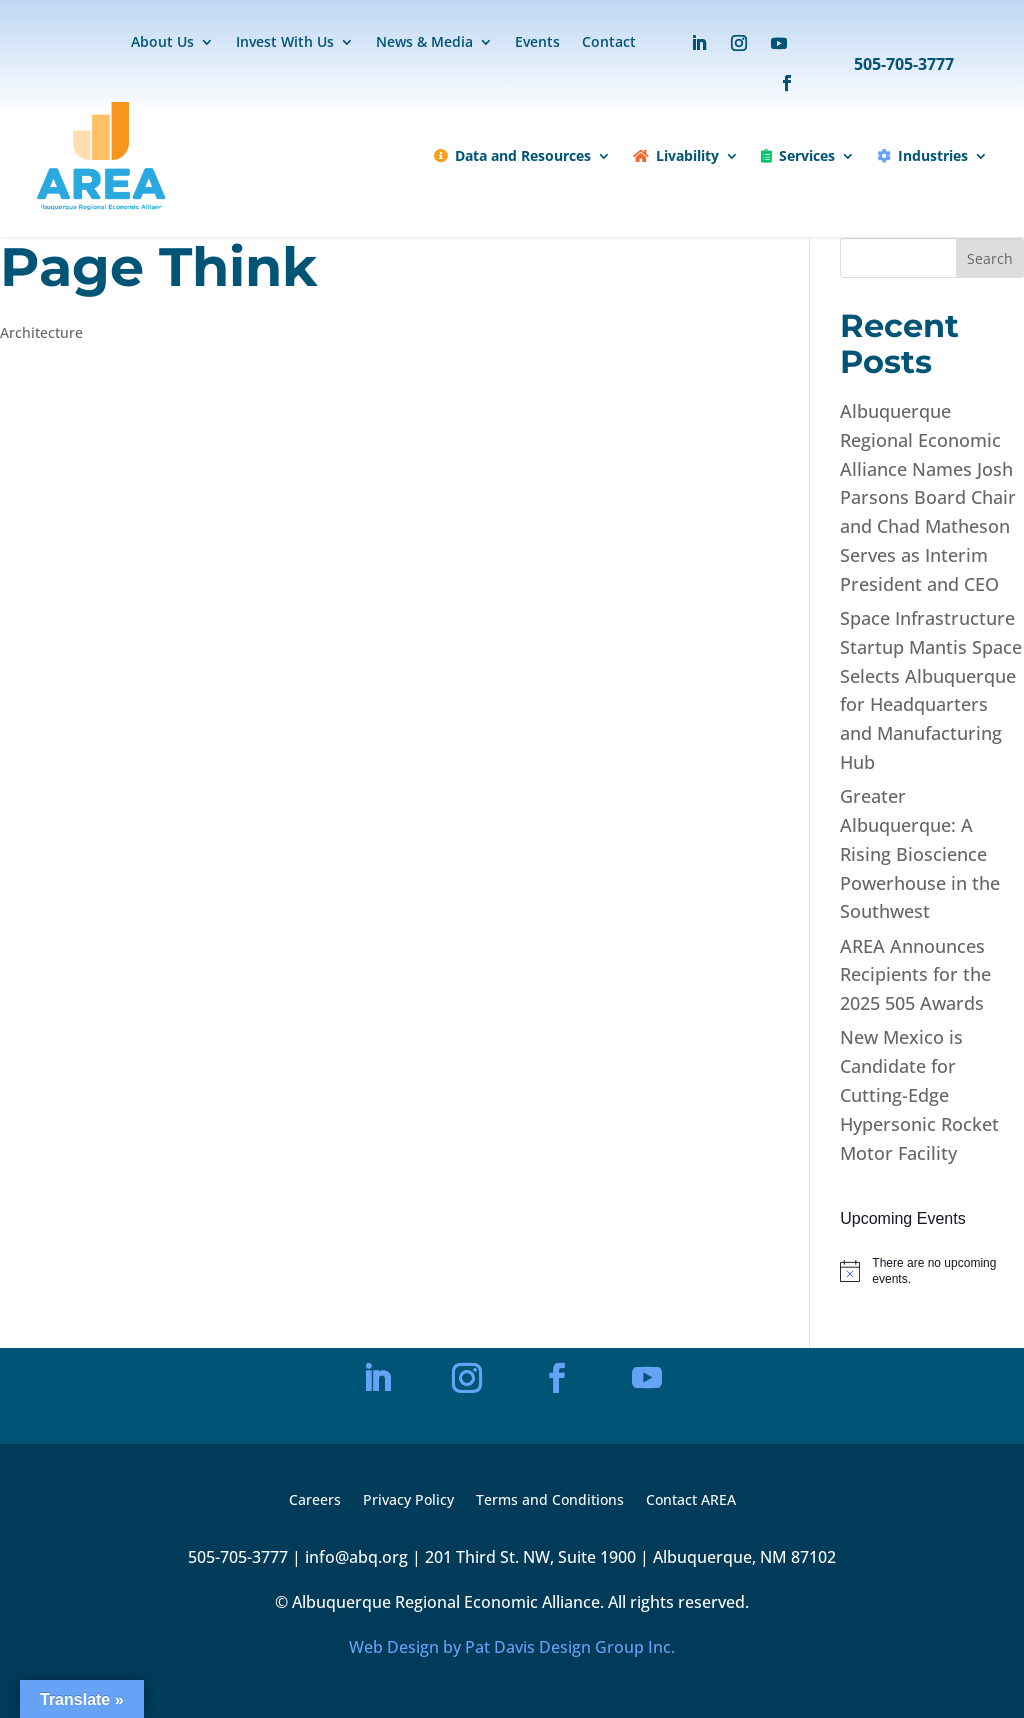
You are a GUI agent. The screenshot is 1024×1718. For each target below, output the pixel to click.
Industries (922, 155)
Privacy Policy (408, 1501)
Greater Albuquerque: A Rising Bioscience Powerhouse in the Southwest (920, 853)
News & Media (424, 43)
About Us (162, 43)
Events (537, 43)
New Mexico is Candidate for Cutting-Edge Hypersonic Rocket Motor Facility (919, 1094)
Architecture (41, 332)
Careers (315, 1501)
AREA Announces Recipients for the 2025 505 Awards (915, 975)
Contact (609, 43)
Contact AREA (691, 1501)
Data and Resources (512, 155)
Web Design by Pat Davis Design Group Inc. (512, 1647)
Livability (676, 155)
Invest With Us (285, 43)
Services (798, 155)
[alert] (932, 1271)
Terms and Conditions (550, 1501)
